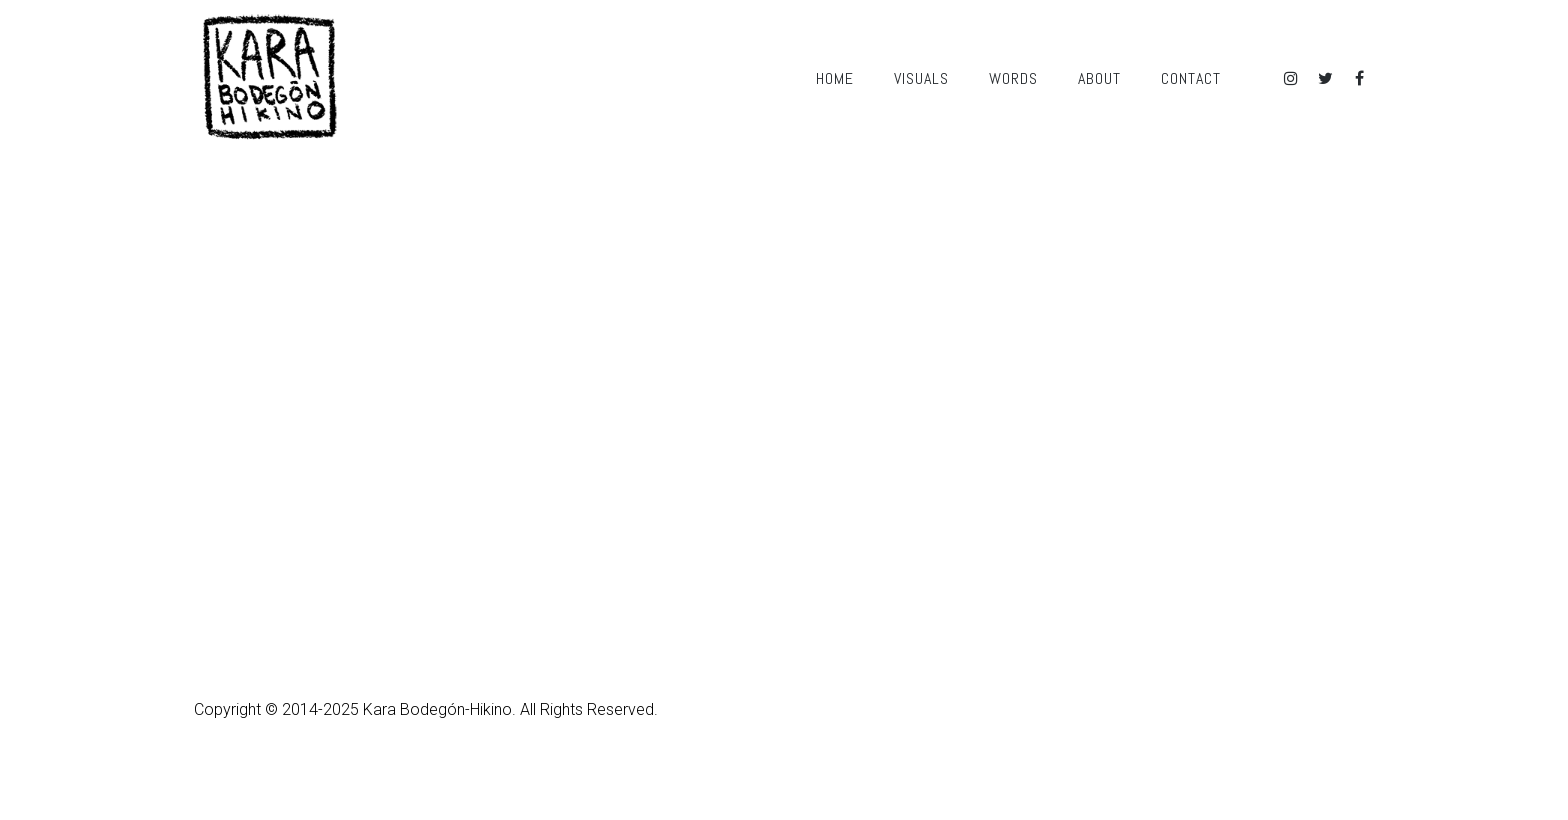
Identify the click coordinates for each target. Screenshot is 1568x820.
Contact (1191, 78)
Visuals (921, 78)
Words (1013, 78)
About (1099, 78)
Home (835, 78)
